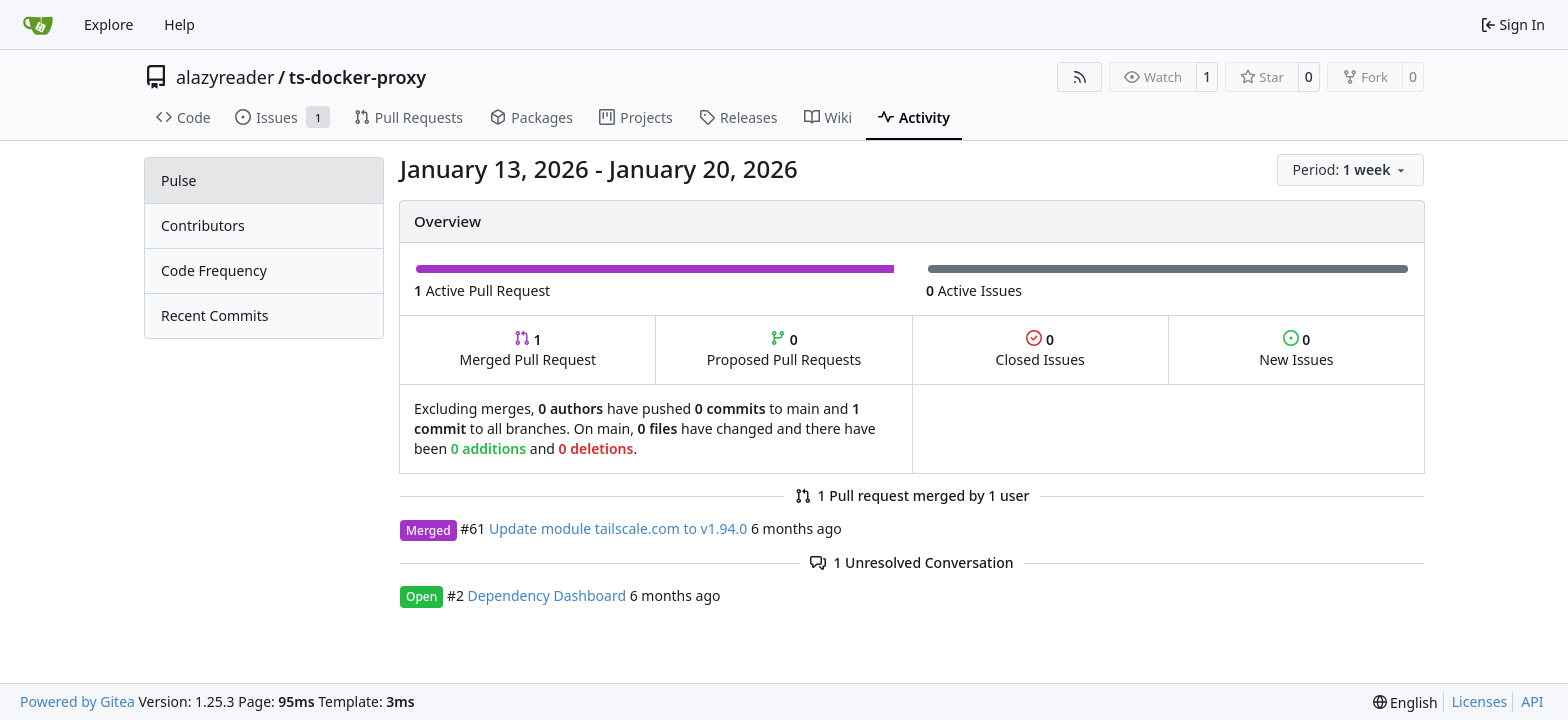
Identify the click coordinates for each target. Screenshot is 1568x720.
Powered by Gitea (77, 701)
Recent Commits (214, 315)
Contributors (203, 225)
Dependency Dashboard (547, 595)
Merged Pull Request (527, 349)
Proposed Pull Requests (784, 349)
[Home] (38, 25)
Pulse (178, 180)
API (1532, 701)
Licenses (1480, 701)
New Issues (1296, 349)
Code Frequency (214, 270)
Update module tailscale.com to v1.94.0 (618, 528)
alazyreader (225, 77)
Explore (108, 24)
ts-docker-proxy (357, 77)
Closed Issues (1040, 349)
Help (179, 24)
